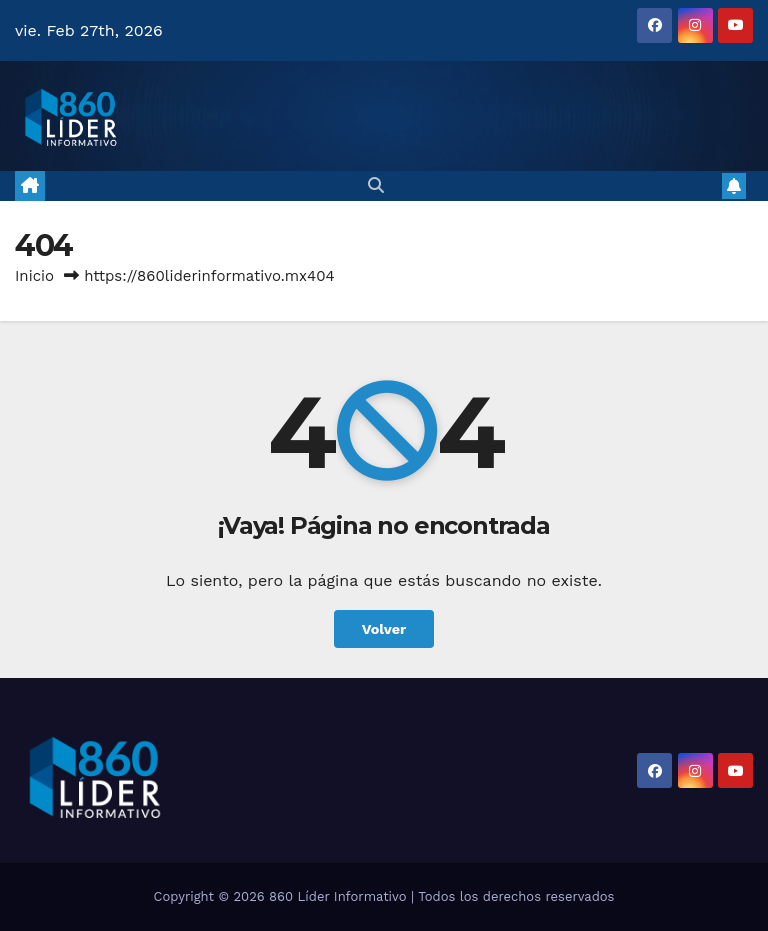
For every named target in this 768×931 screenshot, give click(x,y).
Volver (384, 629)
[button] (376, 185)
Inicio (34, 276)
